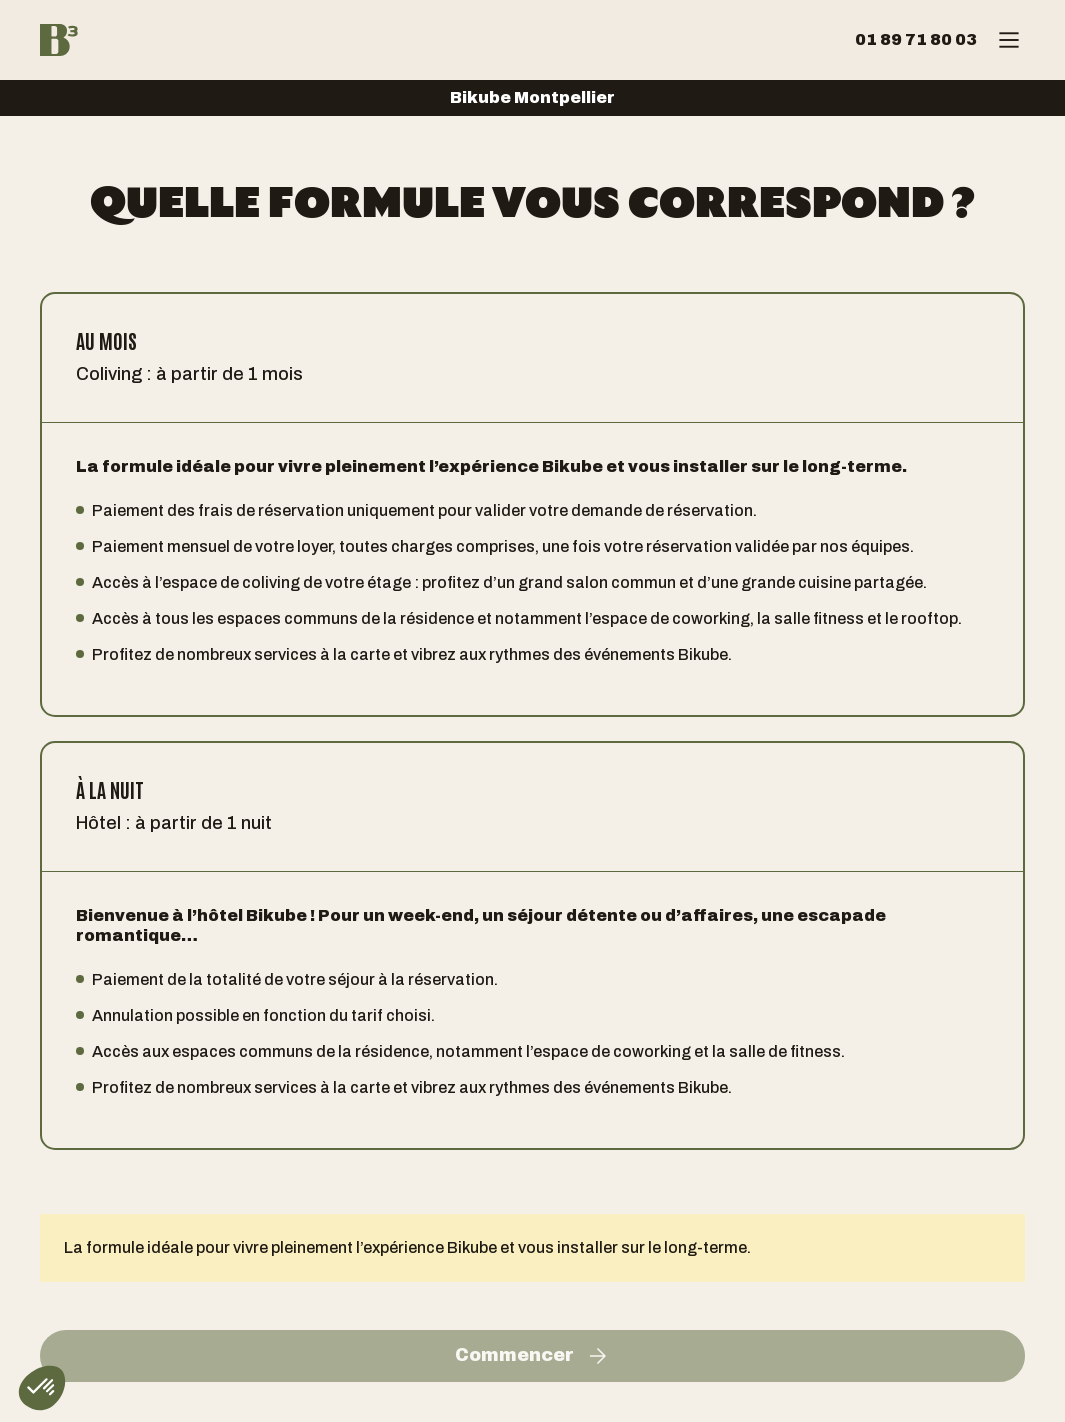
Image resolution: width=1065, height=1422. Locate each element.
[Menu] (1009, 40)
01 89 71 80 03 (916, 39)
